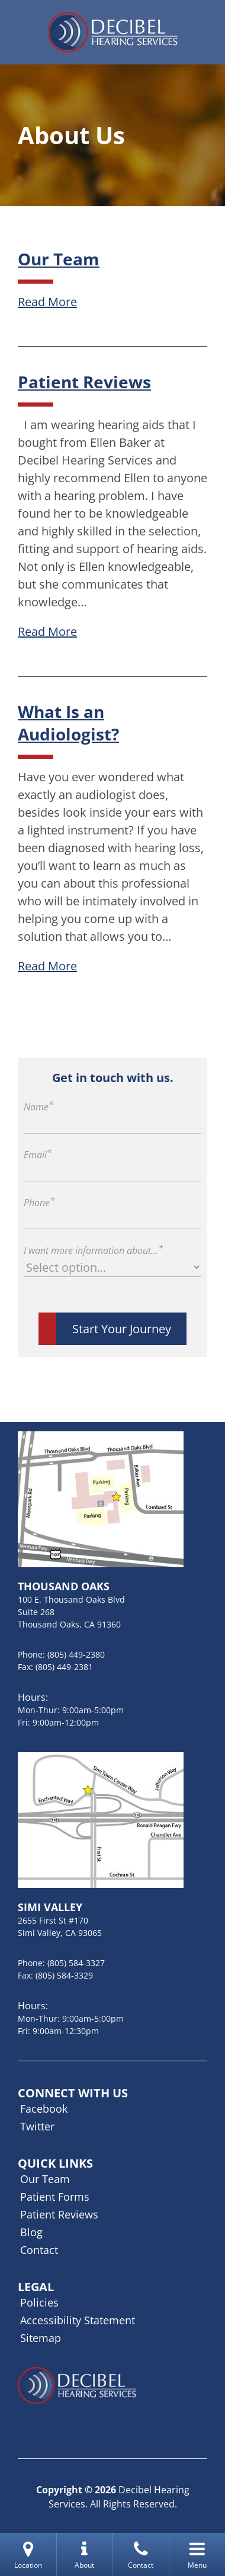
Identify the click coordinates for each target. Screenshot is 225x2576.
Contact (39, 2250)
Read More (47, 302)
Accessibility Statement (77, 2320)
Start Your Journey (121, 1329)
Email (38, 1154)
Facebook (44, 2108)
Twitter (37, 2126)
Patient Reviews (84, 382)
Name (39, 1106)
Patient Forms (54, 2197)
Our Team (58, 259)
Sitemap (40, 2338)
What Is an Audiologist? (68, 722)
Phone (39, 1202)
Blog (31, 2232)
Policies (39, 2302)
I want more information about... (93, 1250)
